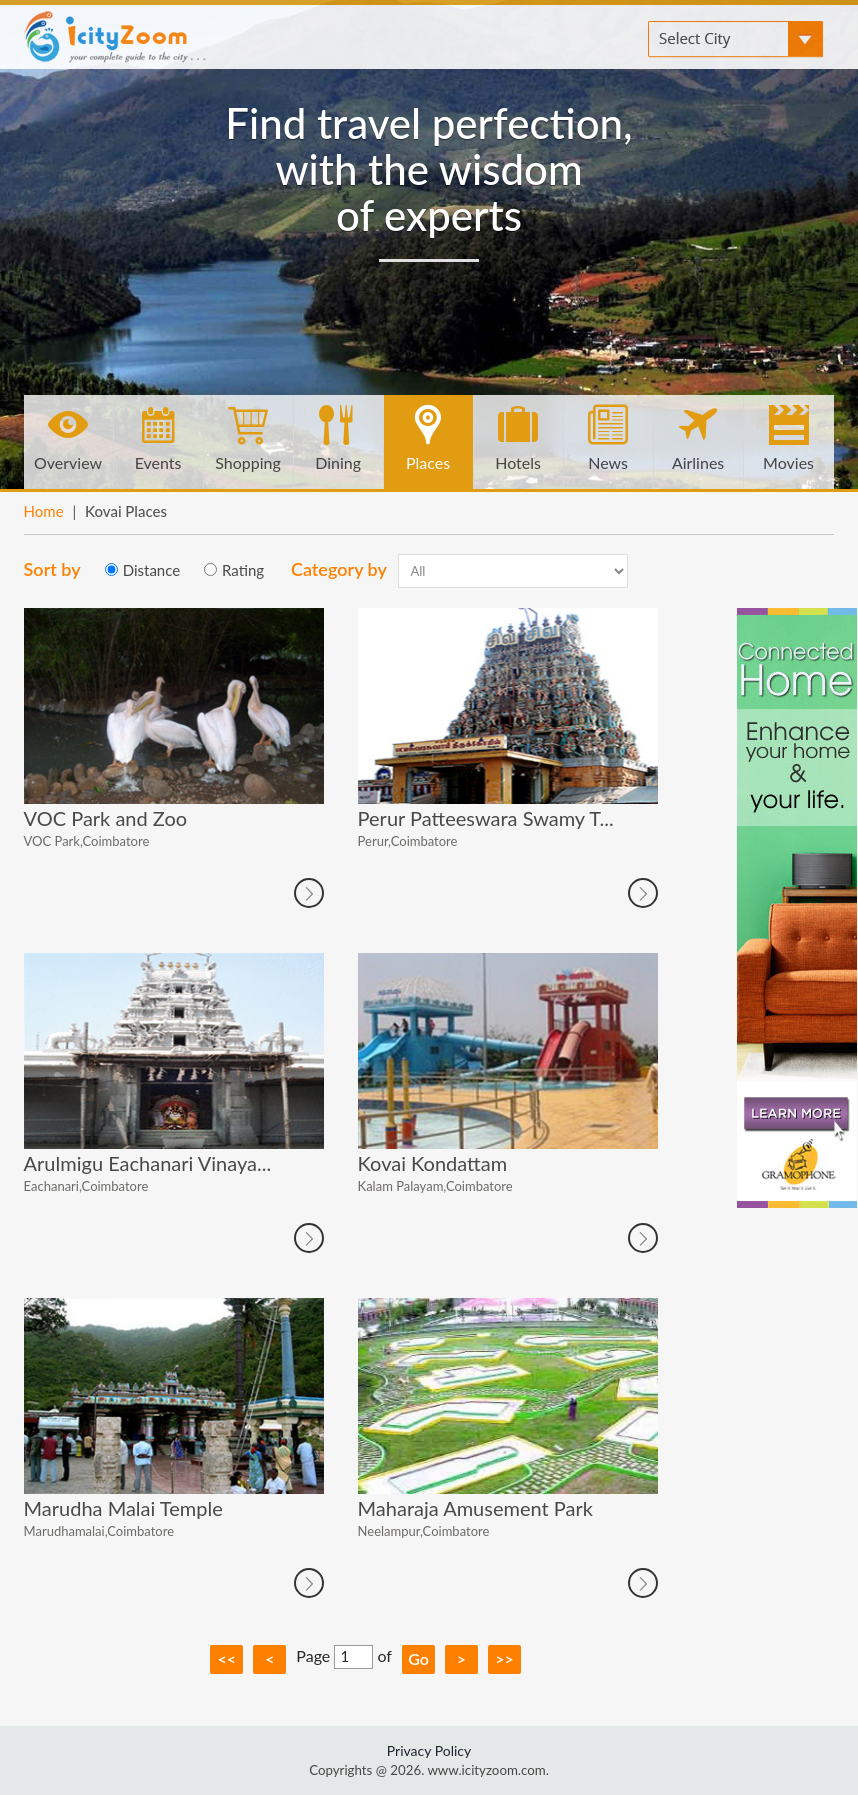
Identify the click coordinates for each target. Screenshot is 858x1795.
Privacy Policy (429, 1750)
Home (44, 511)
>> (504, 1658)
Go (418, 1658)
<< (227, 1658)
